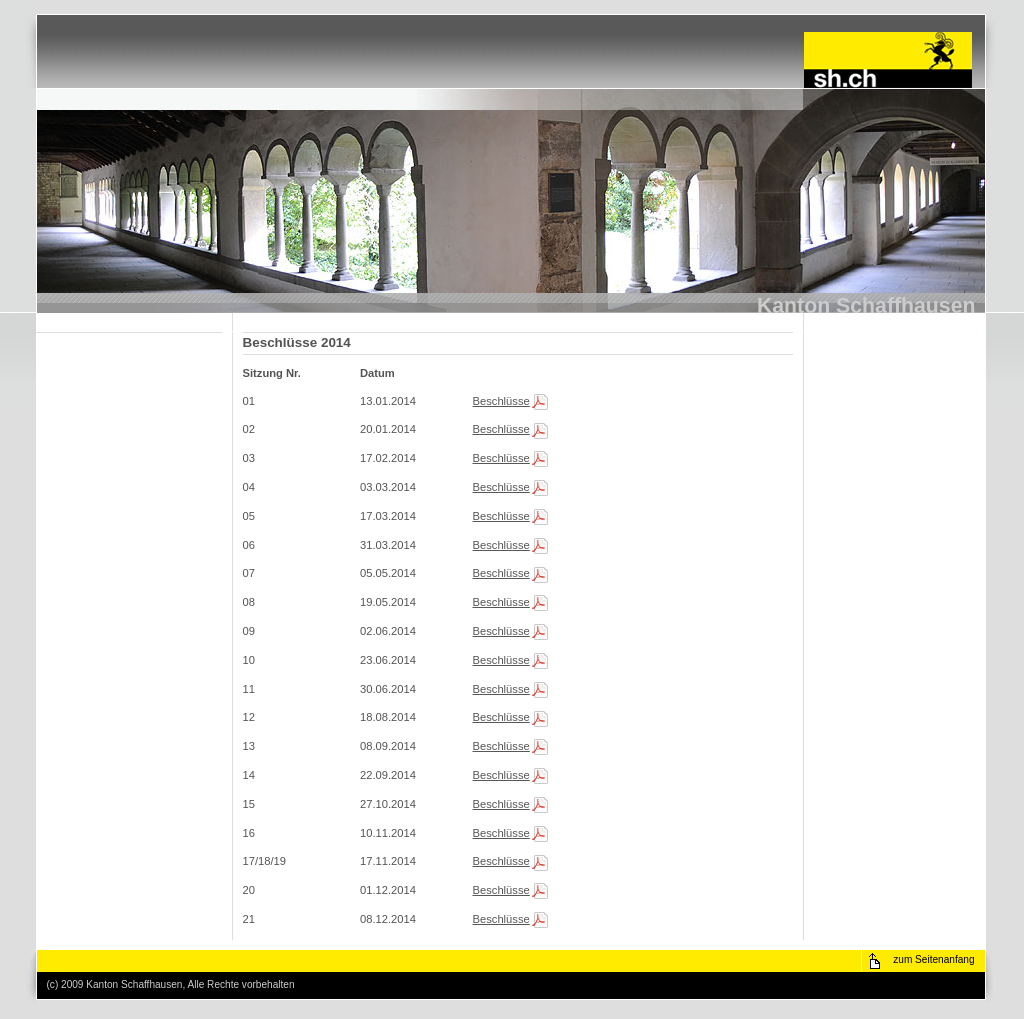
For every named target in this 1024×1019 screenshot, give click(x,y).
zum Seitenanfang (933, 959)
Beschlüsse (501, 401)
